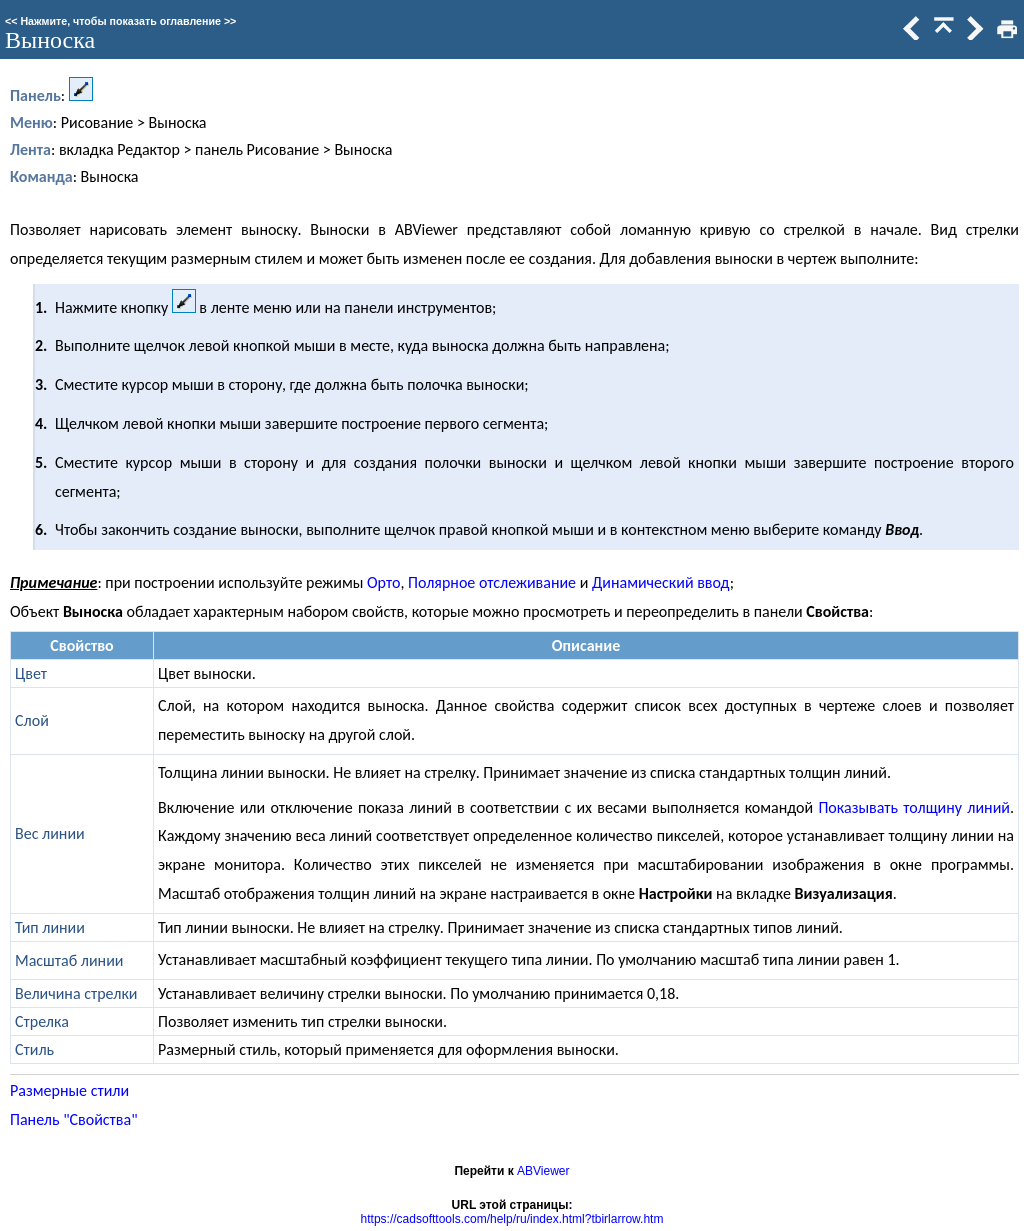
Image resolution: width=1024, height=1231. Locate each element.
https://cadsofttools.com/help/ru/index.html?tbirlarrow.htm (512, 1219)
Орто (383, 582)
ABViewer (543, 1171)
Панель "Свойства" (74, 1119)
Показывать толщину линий (914, 807)
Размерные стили (69, 1090)
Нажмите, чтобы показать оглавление (120, 21)
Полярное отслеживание (492, 582)
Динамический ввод (661, 582)
